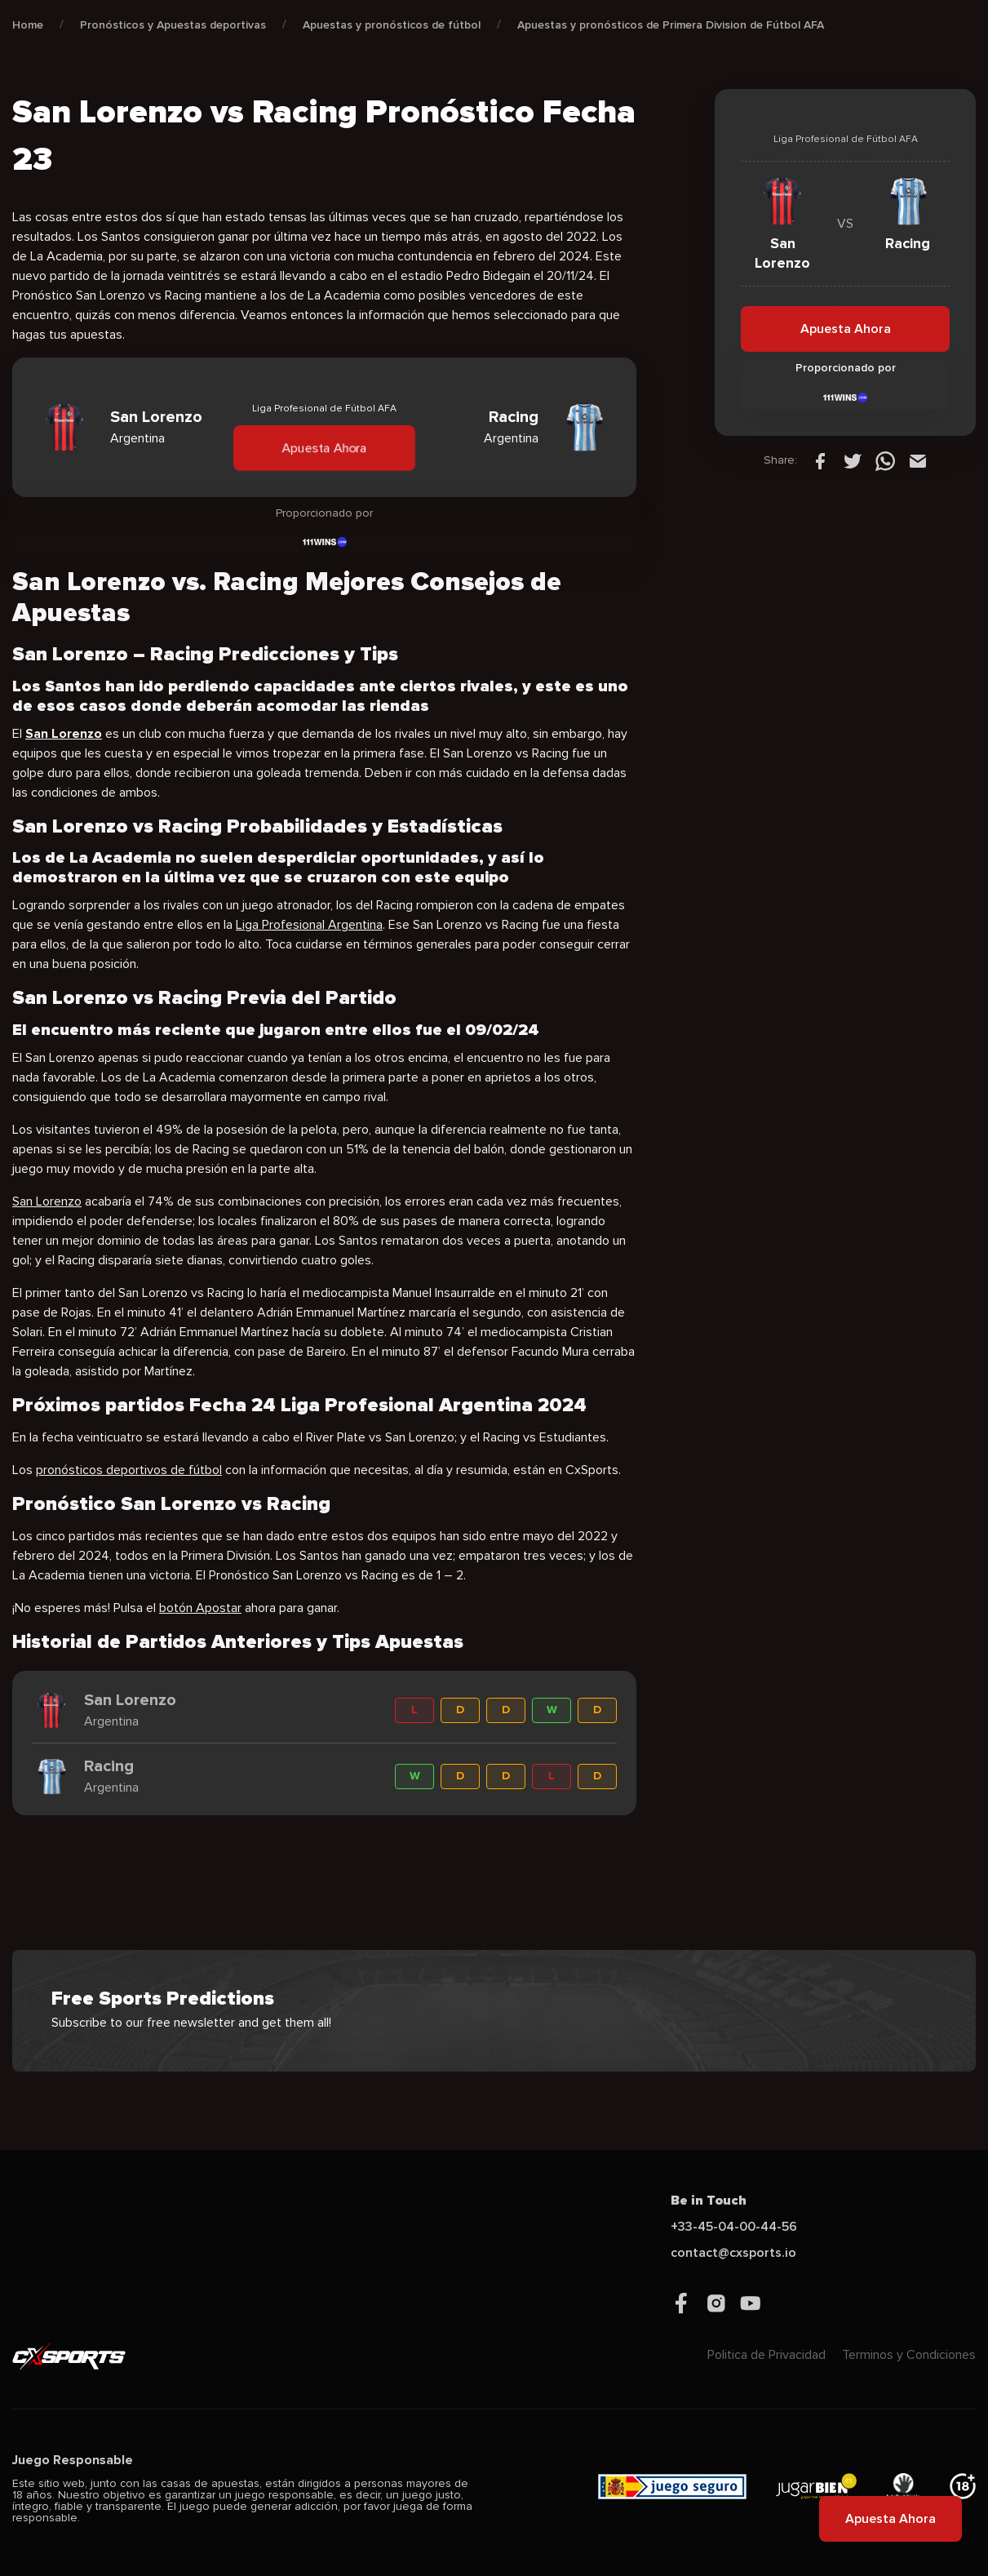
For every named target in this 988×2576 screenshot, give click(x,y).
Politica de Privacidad (766, 2355)
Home (27, 25)
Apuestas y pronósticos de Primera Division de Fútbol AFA (670, 25)
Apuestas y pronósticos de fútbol (392, 25)
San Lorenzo (47, 1201)
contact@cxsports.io (733, 2253)
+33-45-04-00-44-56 (734, 2226)
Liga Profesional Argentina (309, 925)
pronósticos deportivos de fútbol (129, 1470)
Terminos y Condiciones (909, 2355)
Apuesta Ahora (324, 447)
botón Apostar (200, 1608)
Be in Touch (709, 2200)
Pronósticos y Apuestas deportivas (173, 25)
